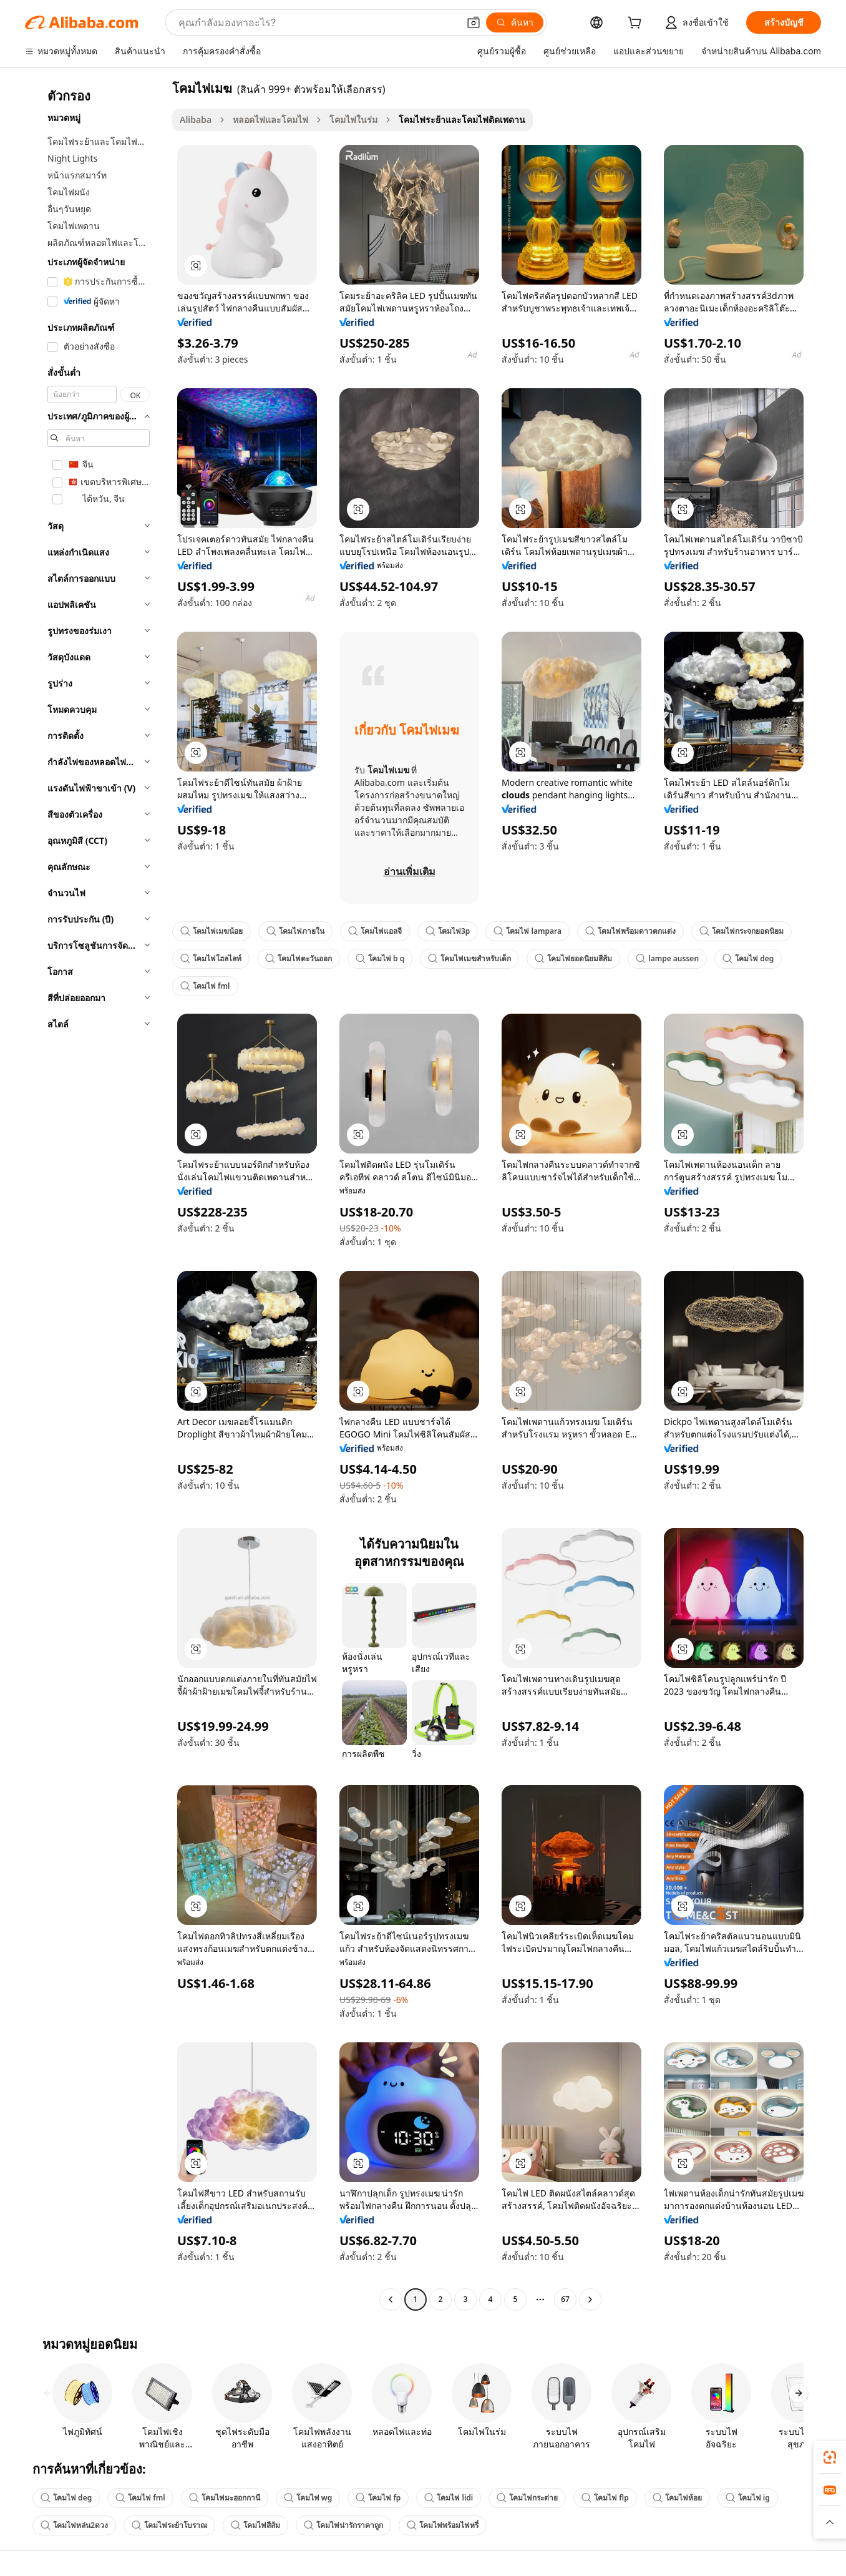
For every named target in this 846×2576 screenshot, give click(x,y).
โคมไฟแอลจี (375, 931)
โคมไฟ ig (748, 2497)
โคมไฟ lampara (528, 931)
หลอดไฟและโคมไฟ (270, 119)
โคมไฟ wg (308, 2497)
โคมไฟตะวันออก (298, 958)
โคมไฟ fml (205, 986)
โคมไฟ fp (378, 2497)
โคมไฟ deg (748, 958)
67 (565, 2299)
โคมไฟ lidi (448, 2497)
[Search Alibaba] (317, 22)
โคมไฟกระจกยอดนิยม (741, 931)
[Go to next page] (590, 2299)
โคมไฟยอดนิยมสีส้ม (573, 958)
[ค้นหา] (514, 22)
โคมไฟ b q (380, 958)
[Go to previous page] (390, 2299)
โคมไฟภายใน (295, 931)
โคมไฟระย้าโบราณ (169, 2525)
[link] (830, 2457)
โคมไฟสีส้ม (255, 2525)
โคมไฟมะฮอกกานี (224, 2497)
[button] (473, 22)
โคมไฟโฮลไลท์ (210, 958)
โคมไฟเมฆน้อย (211, 931)
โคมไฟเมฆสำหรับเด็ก (469, 958)
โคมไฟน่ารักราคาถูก (343, 2525)
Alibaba (196, 119)
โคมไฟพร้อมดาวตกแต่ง (630, 931)
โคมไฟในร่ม (353, 119)
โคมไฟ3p (447, 931)
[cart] (637, 24)
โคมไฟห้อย (677, 2497)
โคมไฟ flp (605, 2497)
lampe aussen (667, 958)
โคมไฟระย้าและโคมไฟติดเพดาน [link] (462, 119)
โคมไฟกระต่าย (527, 2497)
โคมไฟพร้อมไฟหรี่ (443, 2525)
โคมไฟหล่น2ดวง (74, 2525)
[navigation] (94, 1195)
